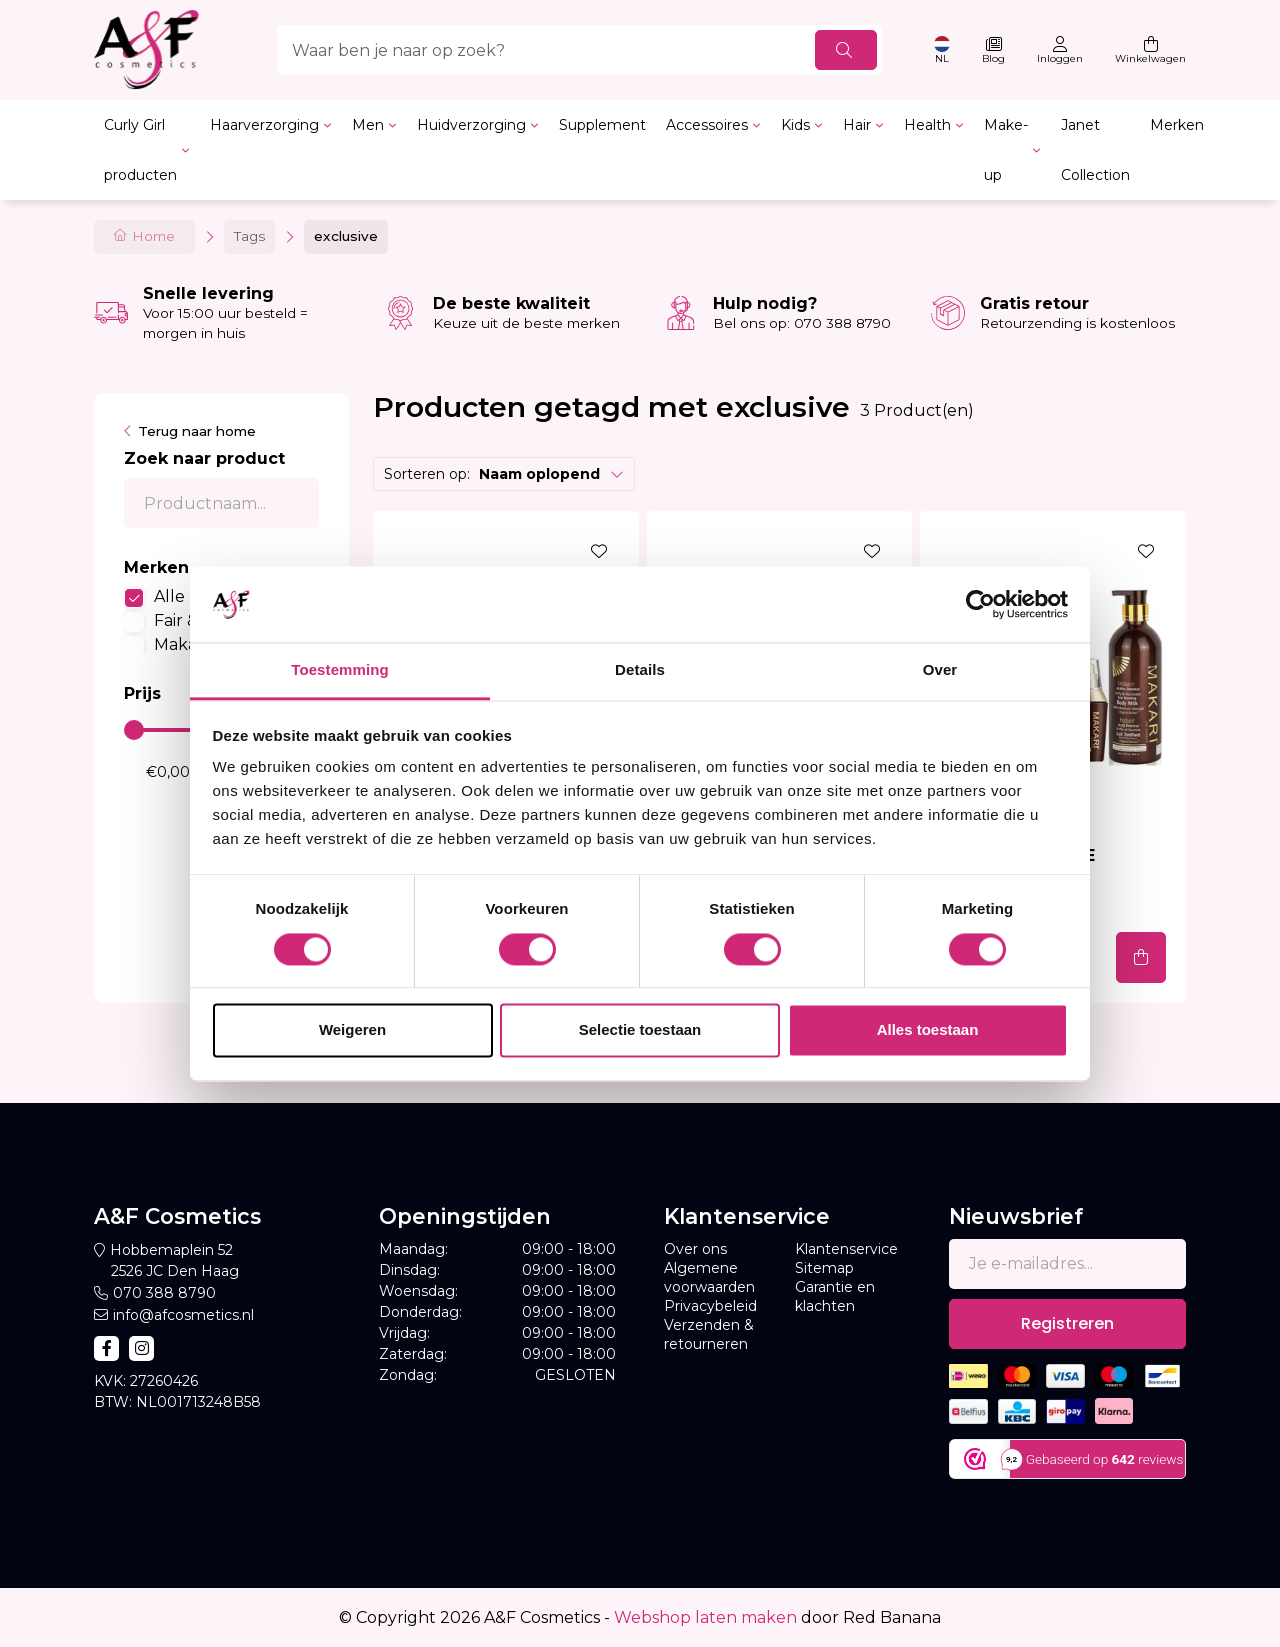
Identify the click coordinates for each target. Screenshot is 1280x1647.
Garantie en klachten (835, 1296)
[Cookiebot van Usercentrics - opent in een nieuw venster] (980, 604)
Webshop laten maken (705, 1617)
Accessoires (707, 125)
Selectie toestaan (640, 1030)
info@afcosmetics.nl (183, 1315)
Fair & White (202, 620)
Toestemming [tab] (340, 670)
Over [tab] (940, 670)
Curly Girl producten (140, 150)
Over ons (695, 1249)
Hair (857, 125)
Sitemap (824, 1268)
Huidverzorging (471, 125)
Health (927, 125)
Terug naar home (197, 431)
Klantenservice (846, 1249)
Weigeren (352, 1030)
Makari (180, 644)
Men (368, 125)
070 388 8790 (164, 1293)
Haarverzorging (264, 125)
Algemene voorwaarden (709, 1277)
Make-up (1006, 150)
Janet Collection (1095, 150)
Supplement (602, 125)
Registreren (1067, 1323)
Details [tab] (640, 670)
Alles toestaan (928, 1030)
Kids (795, 125)
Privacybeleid (710, 1306)
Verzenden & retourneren (709, 1334)
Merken (1177, 125)
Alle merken (203, 596)
